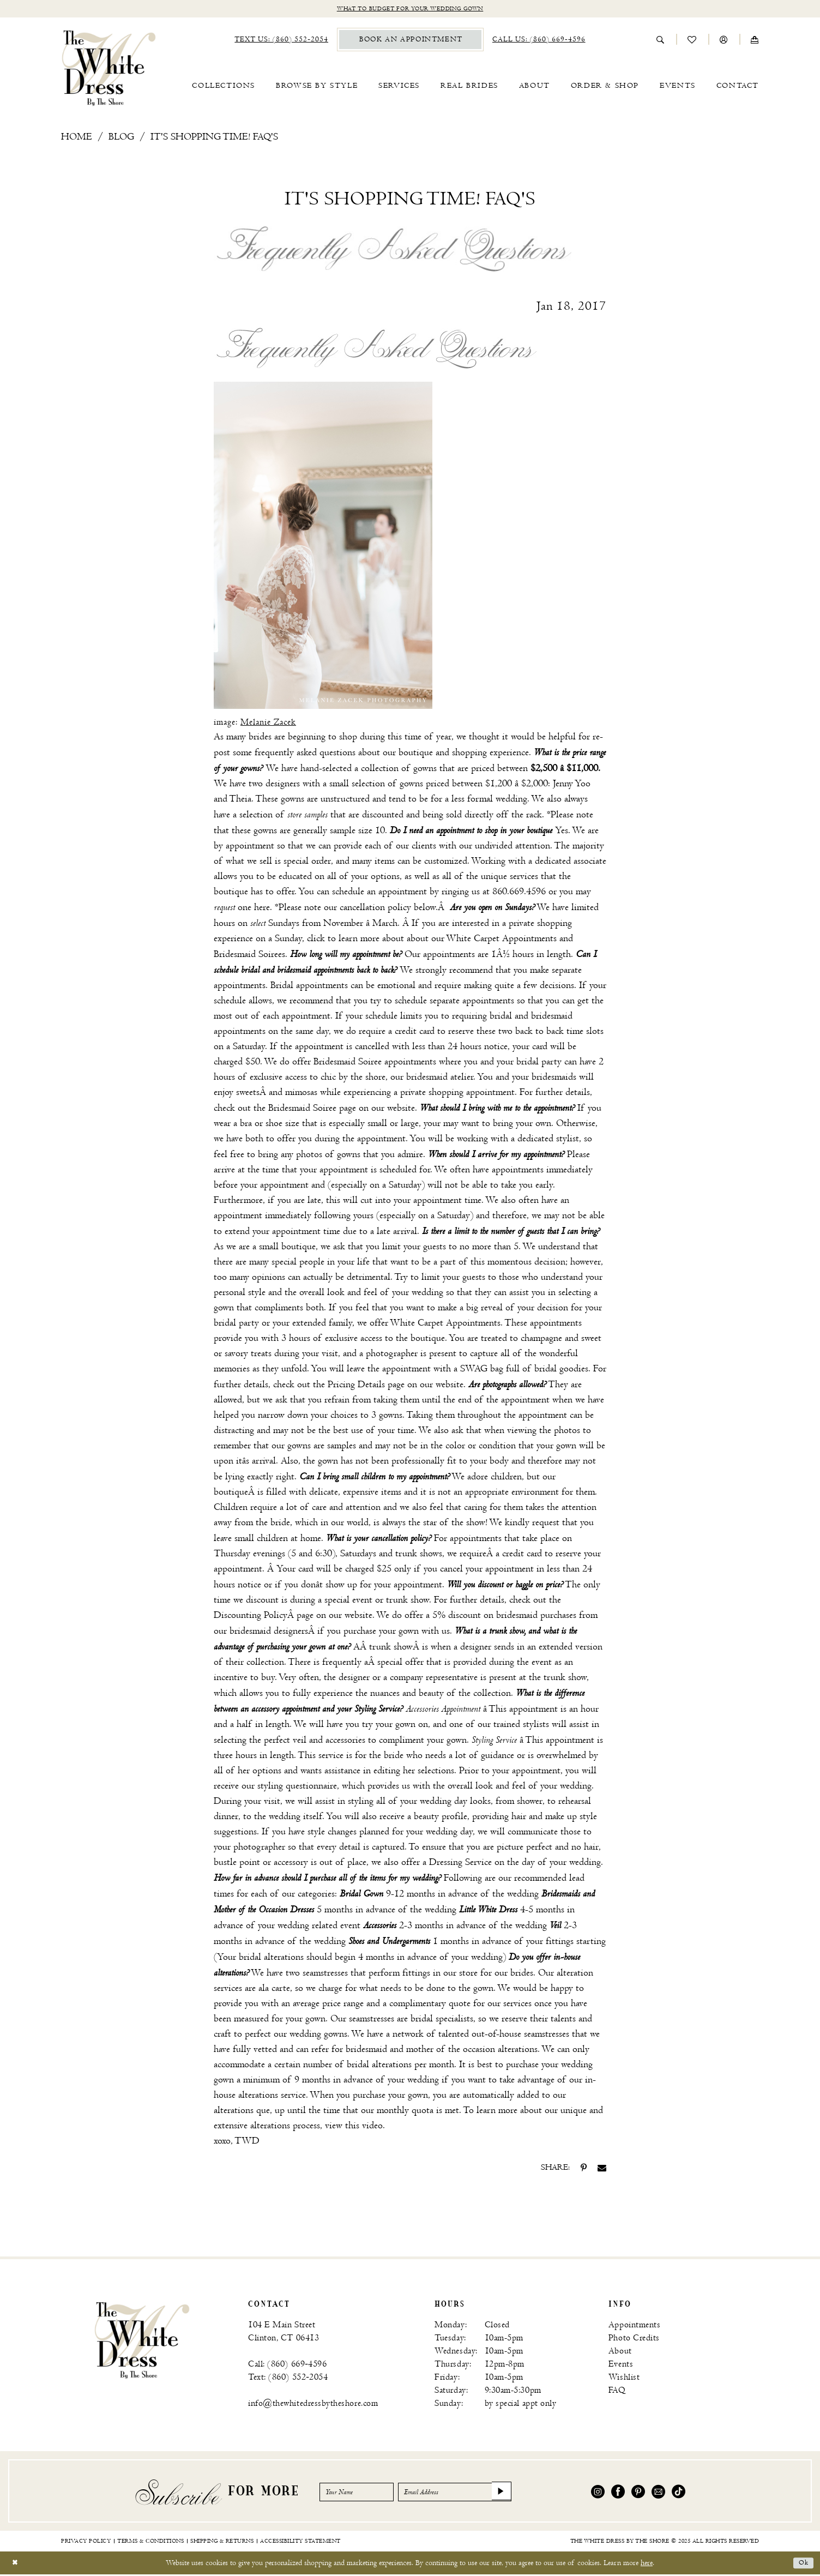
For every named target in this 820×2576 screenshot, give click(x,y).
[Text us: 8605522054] (281, 40)
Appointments (634, 2326)
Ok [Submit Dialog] (802, 2564)
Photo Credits (634, 2339)
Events (620, 2366)
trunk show (391, 1648)
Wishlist (624, 2379)
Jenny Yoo (571, 785)
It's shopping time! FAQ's (214, 138)
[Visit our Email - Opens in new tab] (658, 2493)
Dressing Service (460, 1863)
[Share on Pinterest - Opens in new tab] (584, 2169)
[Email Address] (479, 2493)
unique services (509, 877)
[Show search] (660, 40)
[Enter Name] (363, 2493)
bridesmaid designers (269, 1632)
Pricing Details (356, 1386)
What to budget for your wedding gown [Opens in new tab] (410, 9)
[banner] (108, 69)
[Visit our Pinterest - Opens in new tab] (638, 2493)
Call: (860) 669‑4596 (287, 2366)
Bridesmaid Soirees (249, 955)
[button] (723, 40)
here (262, 908)
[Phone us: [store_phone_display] (539, 40)
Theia (240, 800)
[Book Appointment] (410, 40)
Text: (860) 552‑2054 (288, 2379)
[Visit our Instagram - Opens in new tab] (598, 2493)
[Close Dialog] (16, 2564)
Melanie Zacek (268, 724)
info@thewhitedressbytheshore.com (313, 2405)
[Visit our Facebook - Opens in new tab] (618, 2493)
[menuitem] (281, 40)
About (620, 2353)
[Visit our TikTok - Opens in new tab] (678, 2493)
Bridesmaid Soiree (347, 1063)
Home (76, 138)
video (372, 2127)
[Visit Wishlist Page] (692, 40)
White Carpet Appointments (501, 940)
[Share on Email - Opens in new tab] (602, 2169)
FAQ (617, 2392)
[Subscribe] (534, 2493)
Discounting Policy (250, 1616)
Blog (121, 138)
